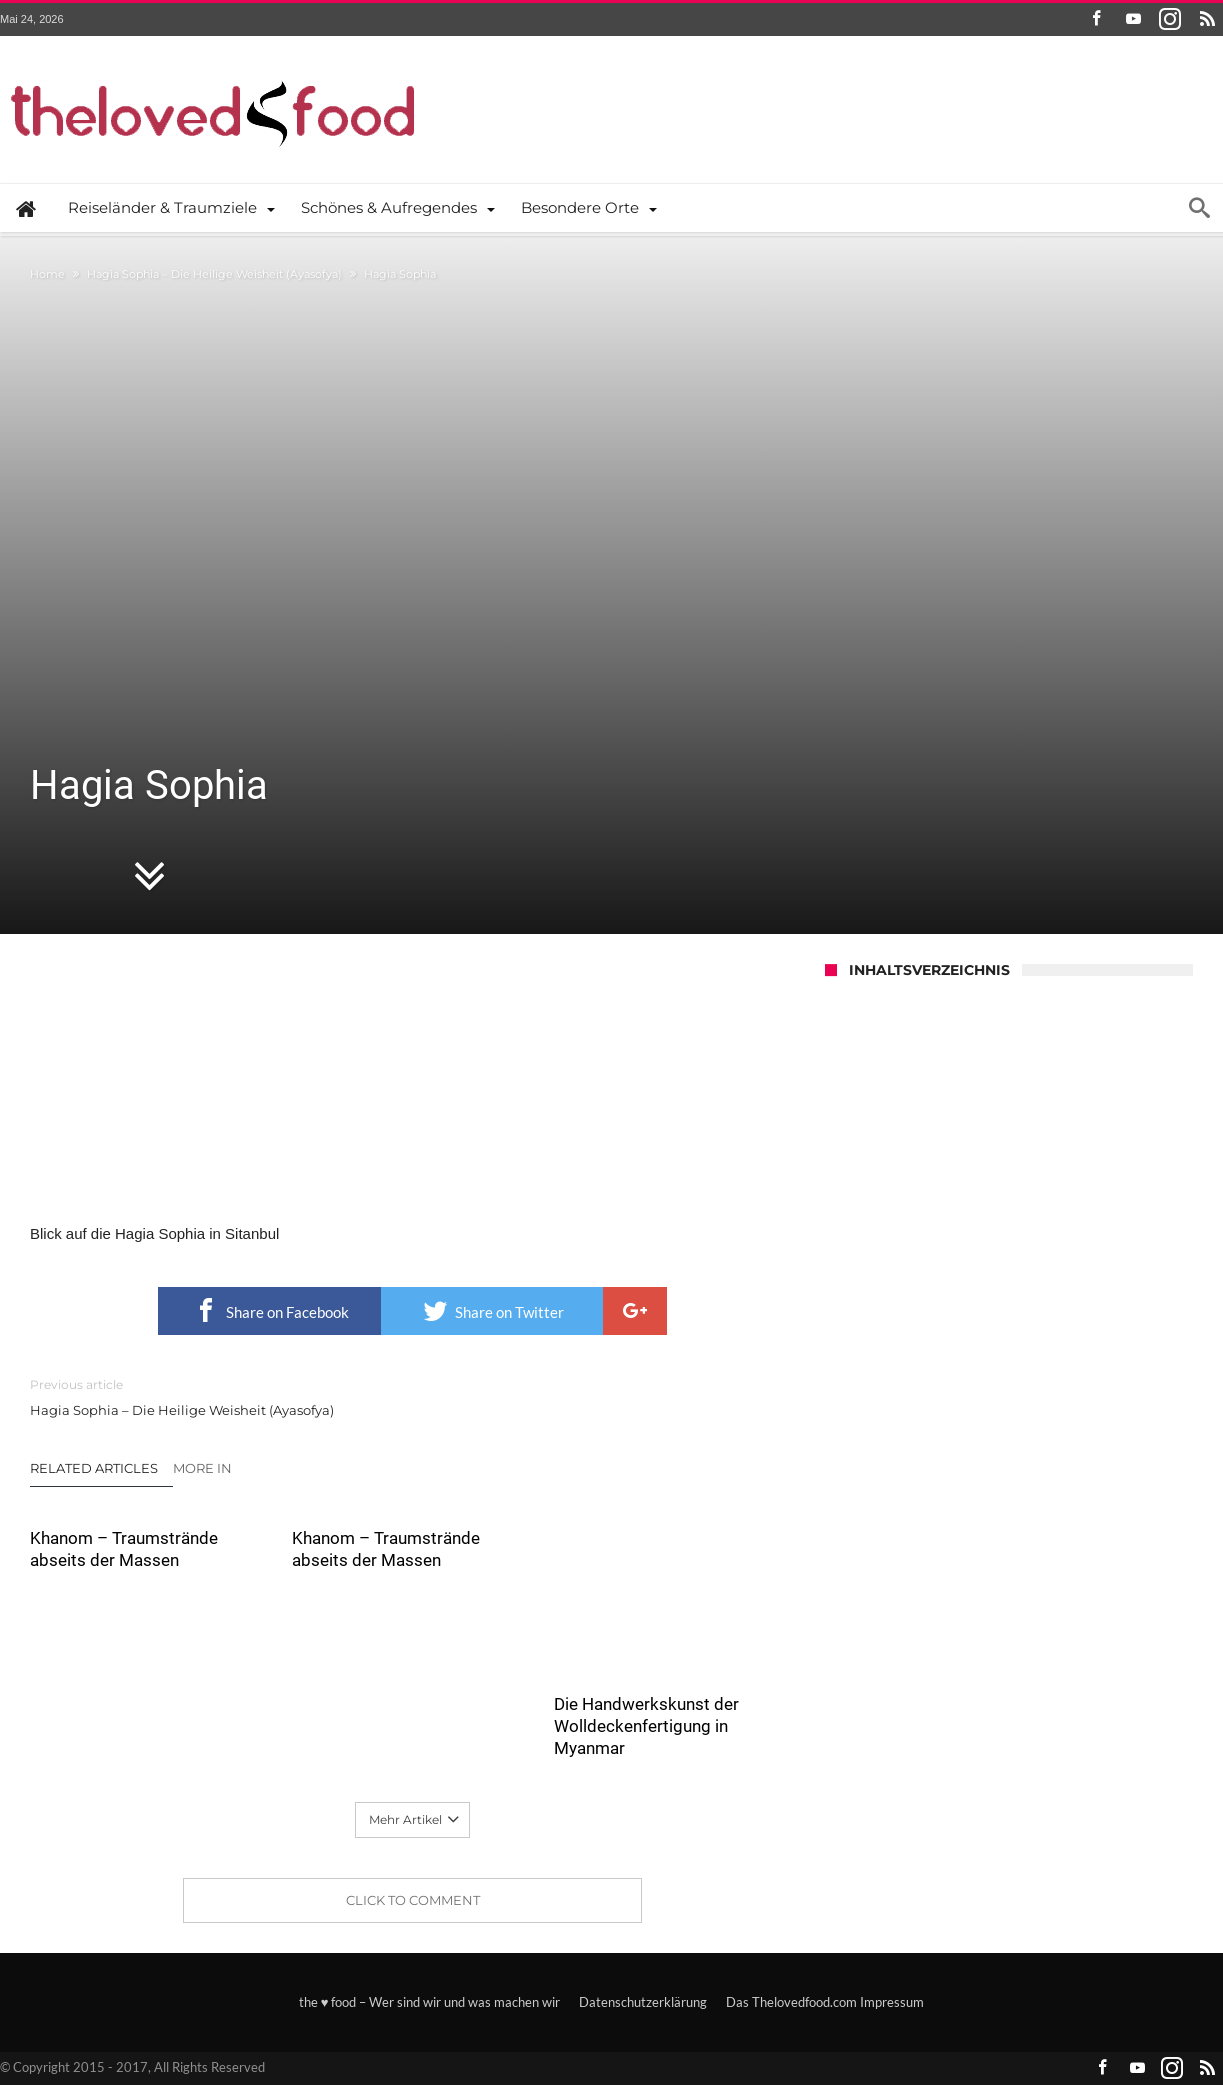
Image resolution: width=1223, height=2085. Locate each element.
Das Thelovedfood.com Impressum (825, 2002)
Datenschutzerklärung (643, 2002)
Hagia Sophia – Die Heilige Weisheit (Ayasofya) (214, 274)
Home (47, 274)
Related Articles (94, 1468)
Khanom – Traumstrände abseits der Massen (124, 1549)
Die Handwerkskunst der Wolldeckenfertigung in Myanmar (646, 1726)
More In (204, 1468)
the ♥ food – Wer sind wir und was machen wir (430, 2002)
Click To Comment (413, 1900)
